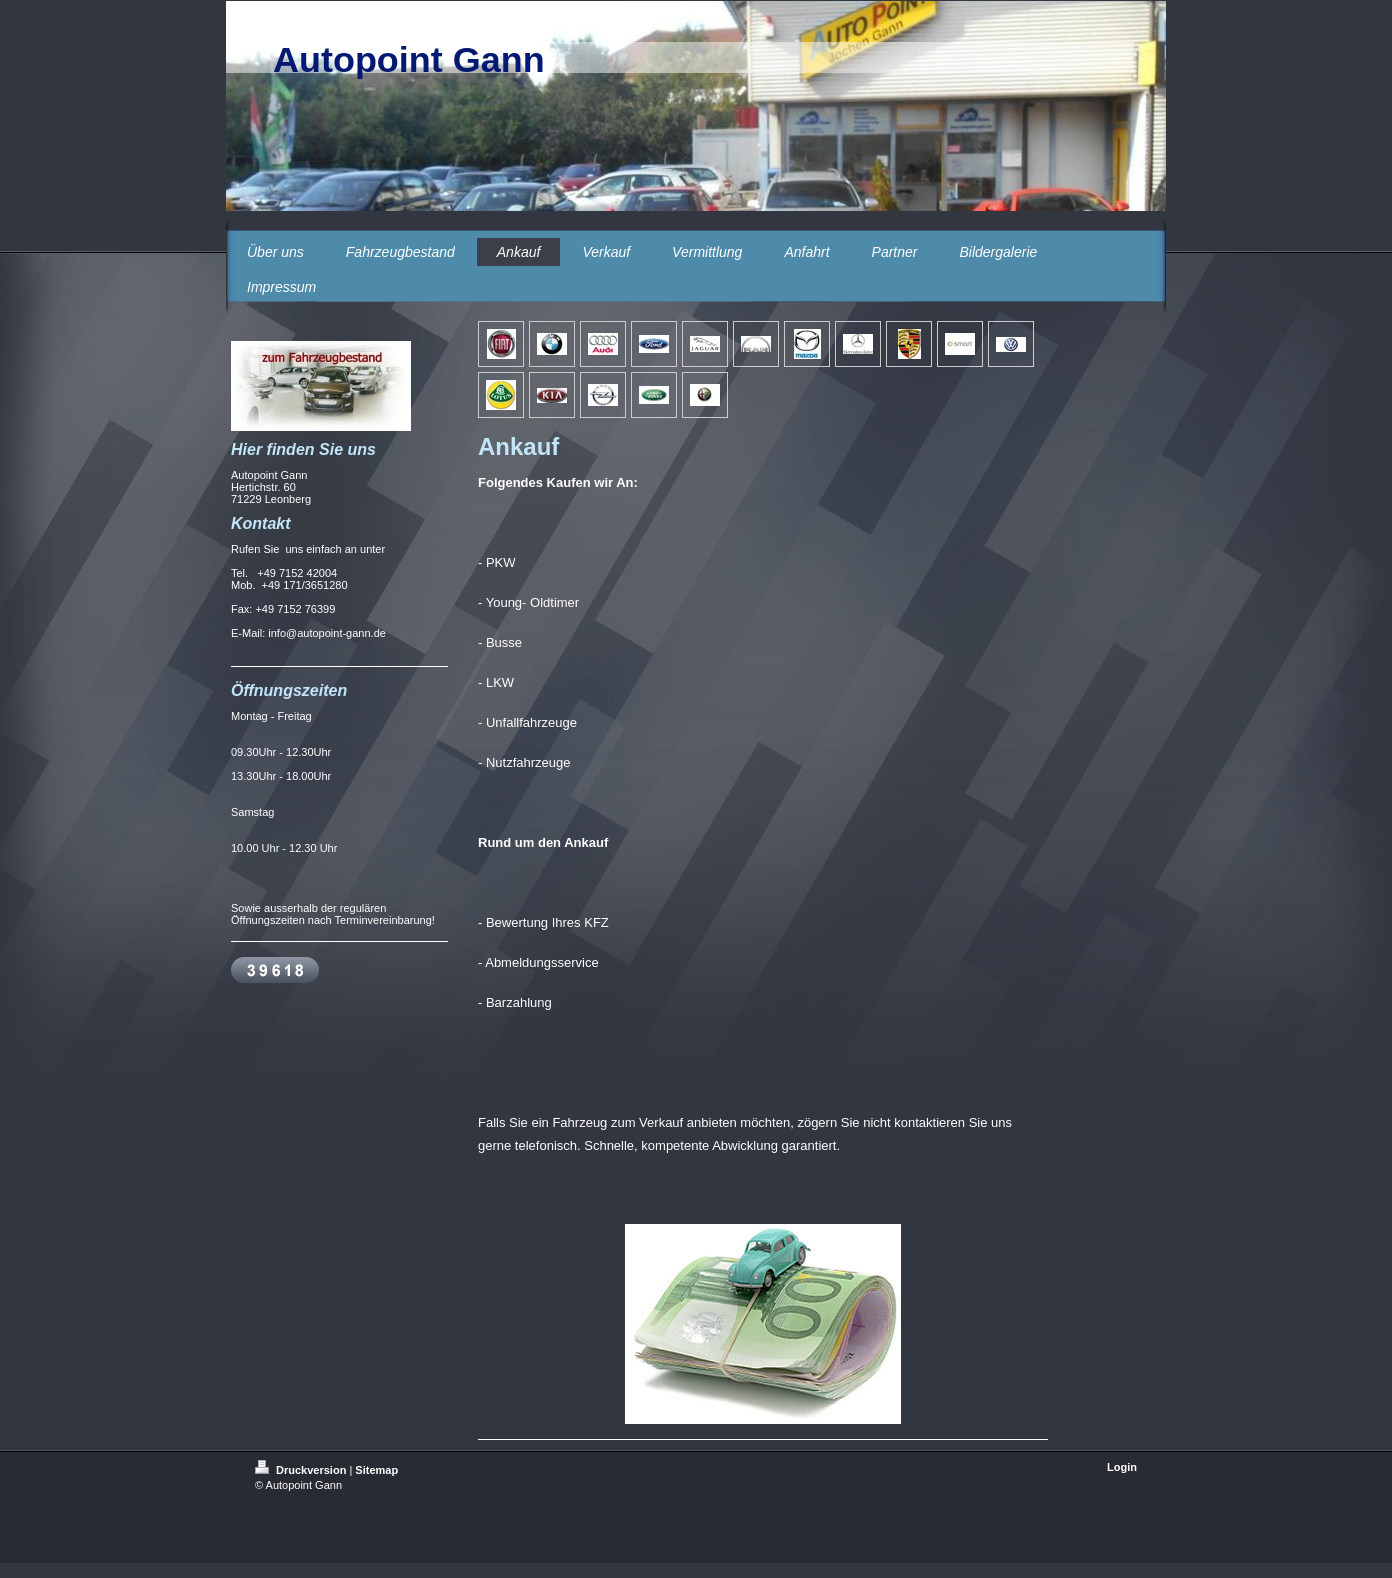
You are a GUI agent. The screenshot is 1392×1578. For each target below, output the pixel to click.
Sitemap (376, 1470)
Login (1122, 1467)
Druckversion (302, 1470)
